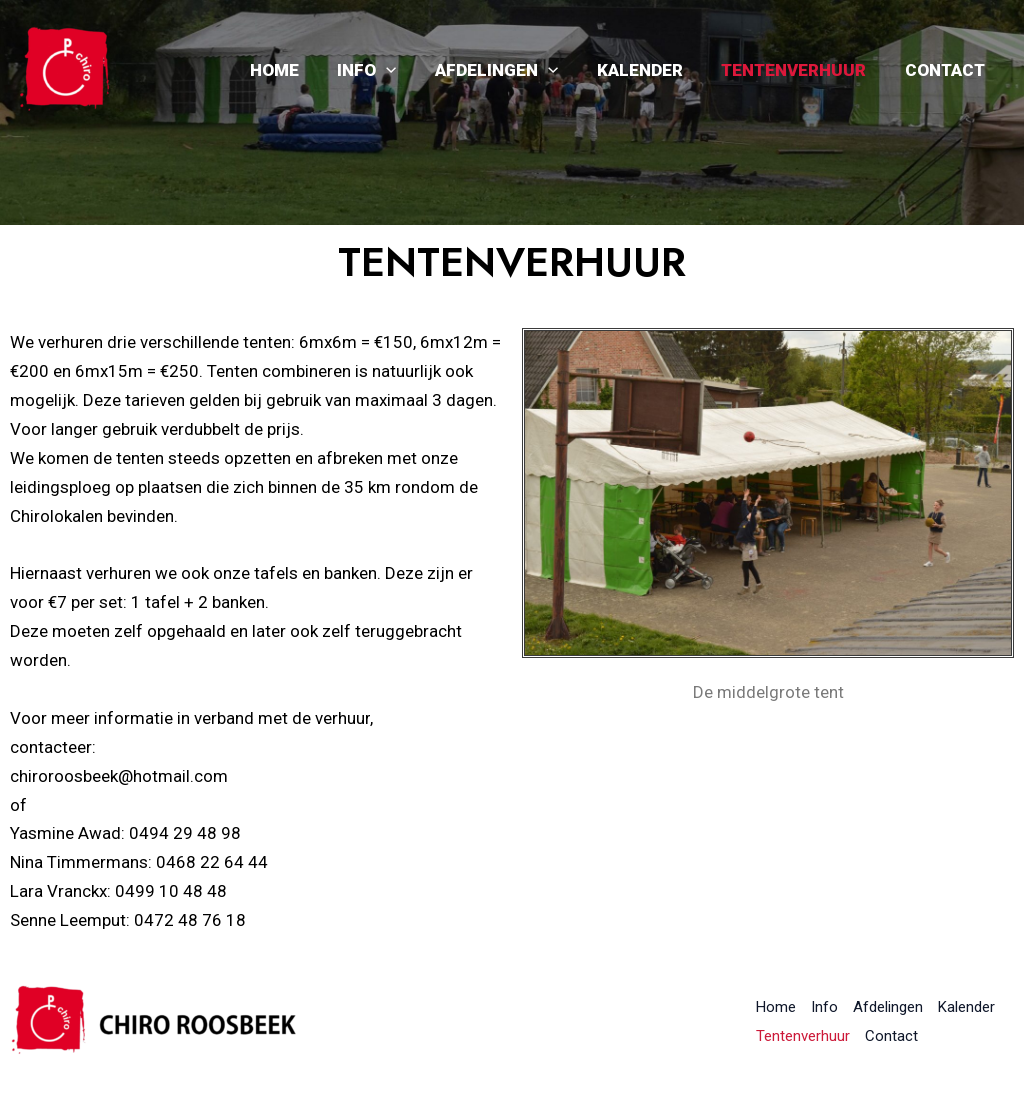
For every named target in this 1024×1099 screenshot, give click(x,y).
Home (299, 70)
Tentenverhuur (800, 70)
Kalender (651, 70)
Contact (947, 70)
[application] (407, 70)
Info (387, 70)
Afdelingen (512, 70)
